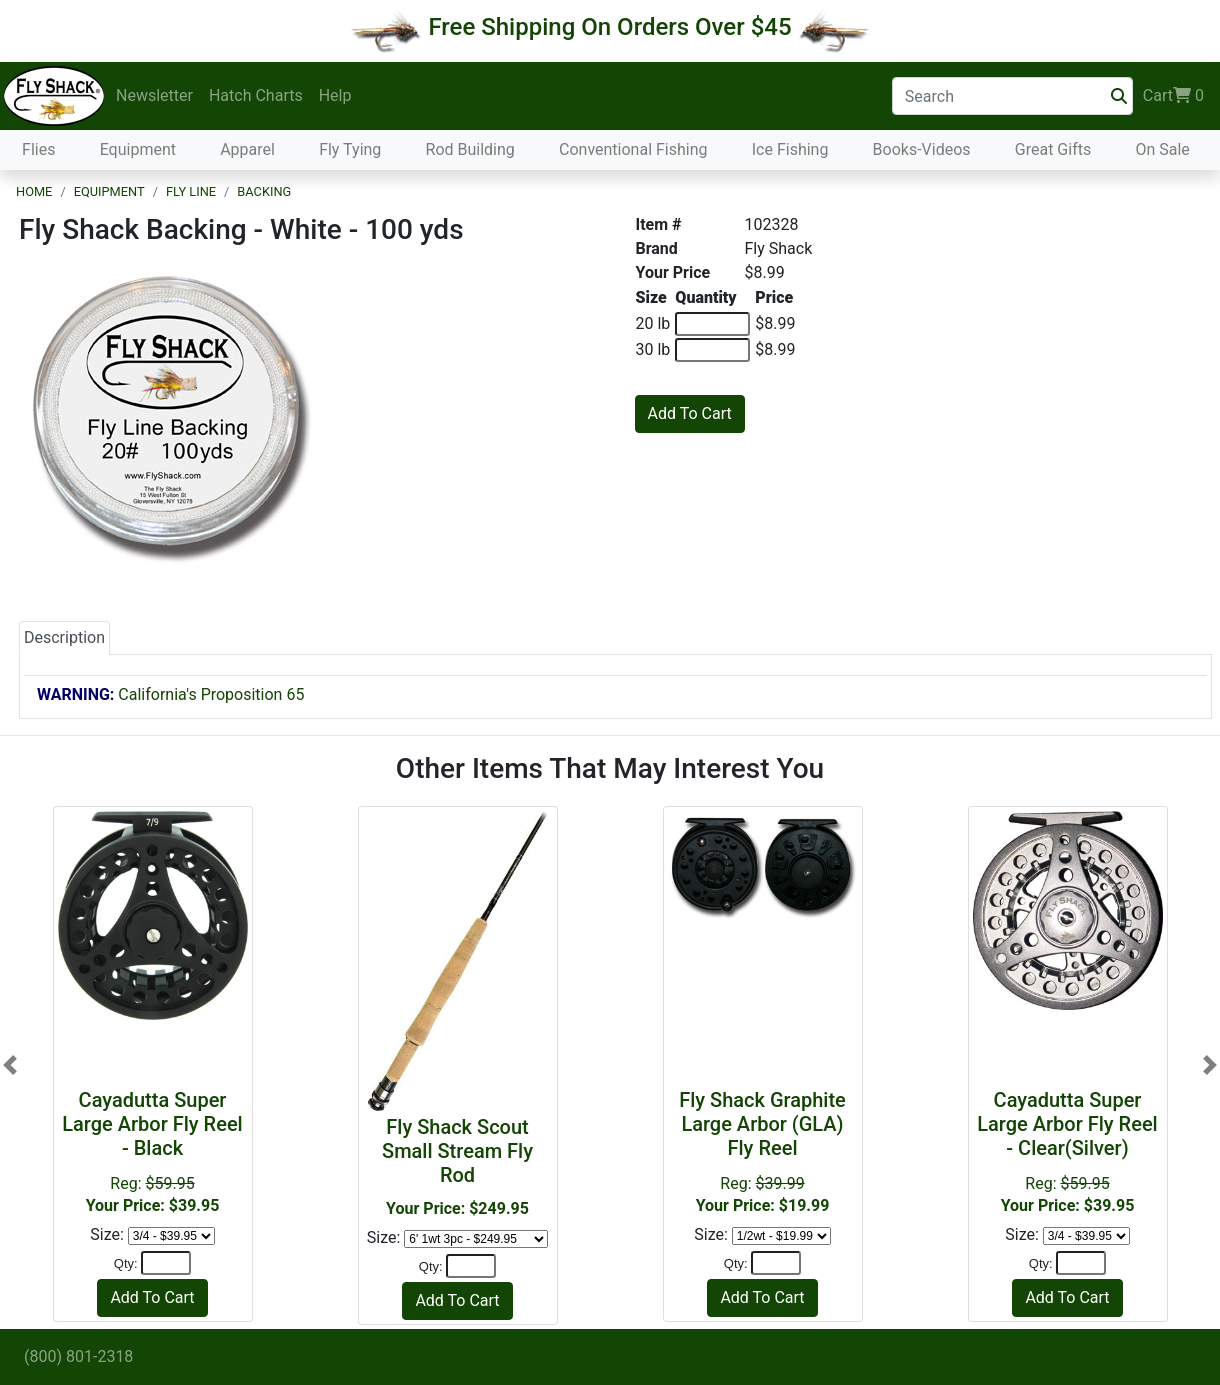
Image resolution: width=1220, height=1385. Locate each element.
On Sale (1162, 149)
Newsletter (154, 95)
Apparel (247, 149)
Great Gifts (1053, 149)
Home (34, 191)
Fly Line (191, 191)
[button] (10, 1065)
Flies (38, 149)
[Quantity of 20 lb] (712, 324)
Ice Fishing (790, 149)
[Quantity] (166, 1263)
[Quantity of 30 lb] (712, 350)
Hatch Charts (256, 95)
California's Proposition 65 (170, 694)
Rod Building (470, 149)
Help (335, 95)
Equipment (138, 149)
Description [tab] (64, 637)
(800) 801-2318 (78, 1356)
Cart (1173, 96)
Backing (264, 191)
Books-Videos (922, 149)
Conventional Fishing (633, 149)
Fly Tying (350, 149)
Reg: (153, 1151)
